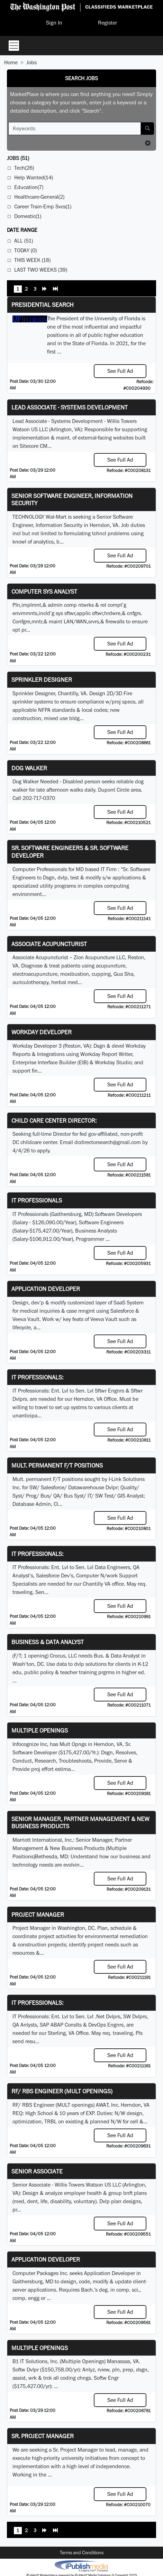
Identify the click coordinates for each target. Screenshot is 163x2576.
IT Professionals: (37, 1377)
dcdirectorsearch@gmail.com (107, 1142)
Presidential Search (42, 304)
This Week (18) (32, 260)
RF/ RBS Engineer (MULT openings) (61, 2091)
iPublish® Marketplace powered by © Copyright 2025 (81, 2566)
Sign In (54, 22)
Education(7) (28, 187)
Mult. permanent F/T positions (57, 1465)
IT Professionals (36, 1200)
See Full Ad (120, 371)
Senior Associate (37, 2171)
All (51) (23, 240)
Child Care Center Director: (54, 1120)
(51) (18, 158)
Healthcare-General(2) (39, 197)
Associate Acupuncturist (49, 943)
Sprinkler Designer (41, 679)
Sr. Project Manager (42, 2436)
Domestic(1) (27, 216)
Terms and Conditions (81, 2552)
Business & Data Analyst (47, 1641)
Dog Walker (29, 768)
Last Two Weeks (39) (40, 269)
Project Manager (37, 1914)
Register (107, 22)
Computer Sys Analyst (44, 591)
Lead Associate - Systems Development (69, 407)
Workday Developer (41, 1032)
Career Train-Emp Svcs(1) (42, 206)
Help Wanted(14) (33, 177)
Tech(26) (24, 167)
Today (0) (25, 250)
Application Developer (45, 1288)
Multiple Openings (39, 1730)
